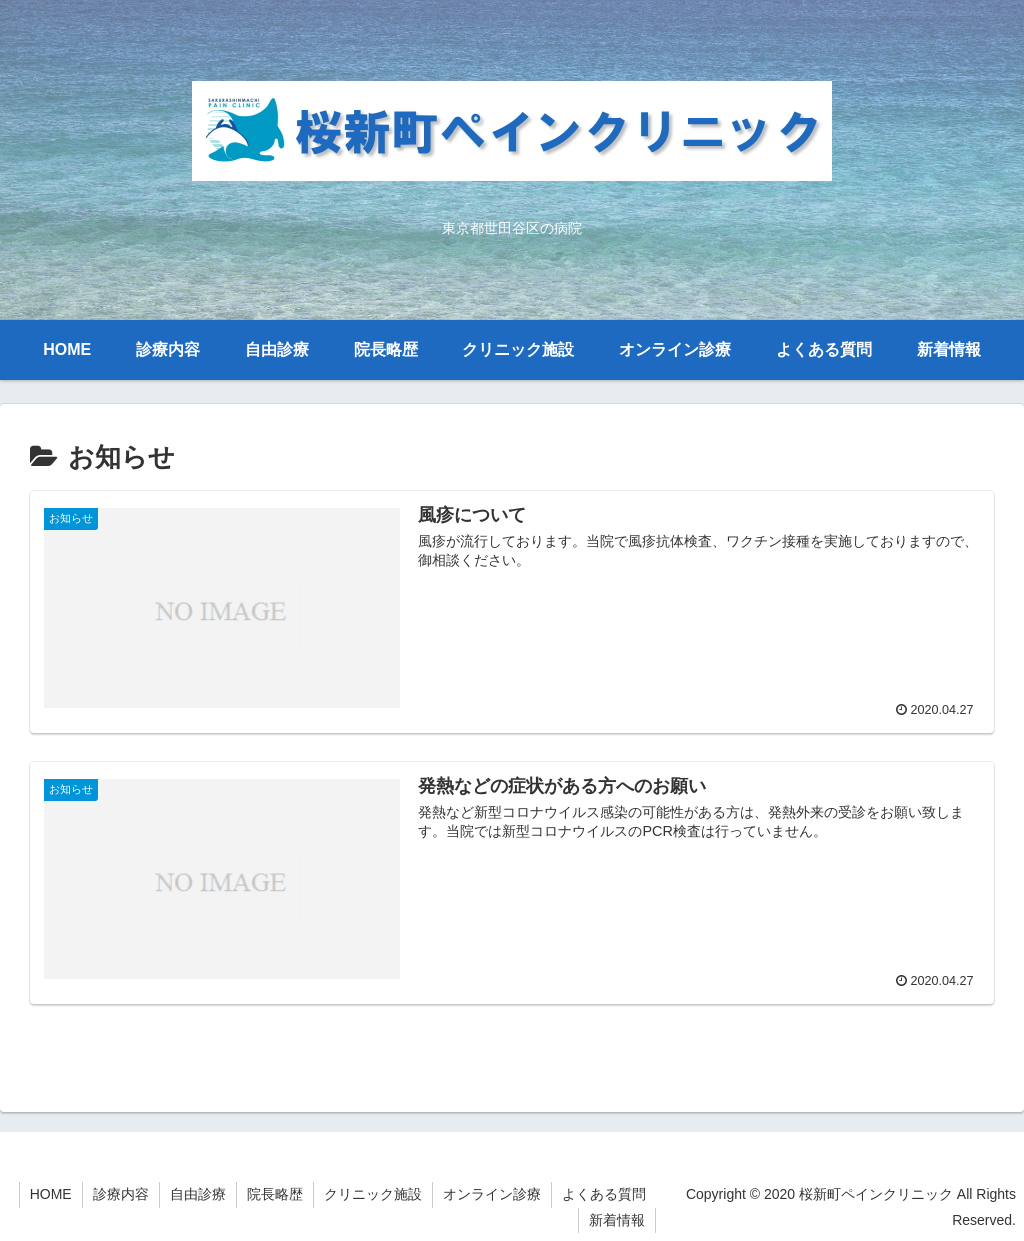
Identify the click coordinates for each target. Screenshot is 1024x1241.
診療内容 (121, 1194)
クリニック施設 (373, 1194)
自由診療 (198, 1194)
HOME (51, 1194)
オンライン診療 (492, 1194)
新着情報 (617, 1220)
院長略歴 (275, 1194)
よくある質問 (604, 1194)
